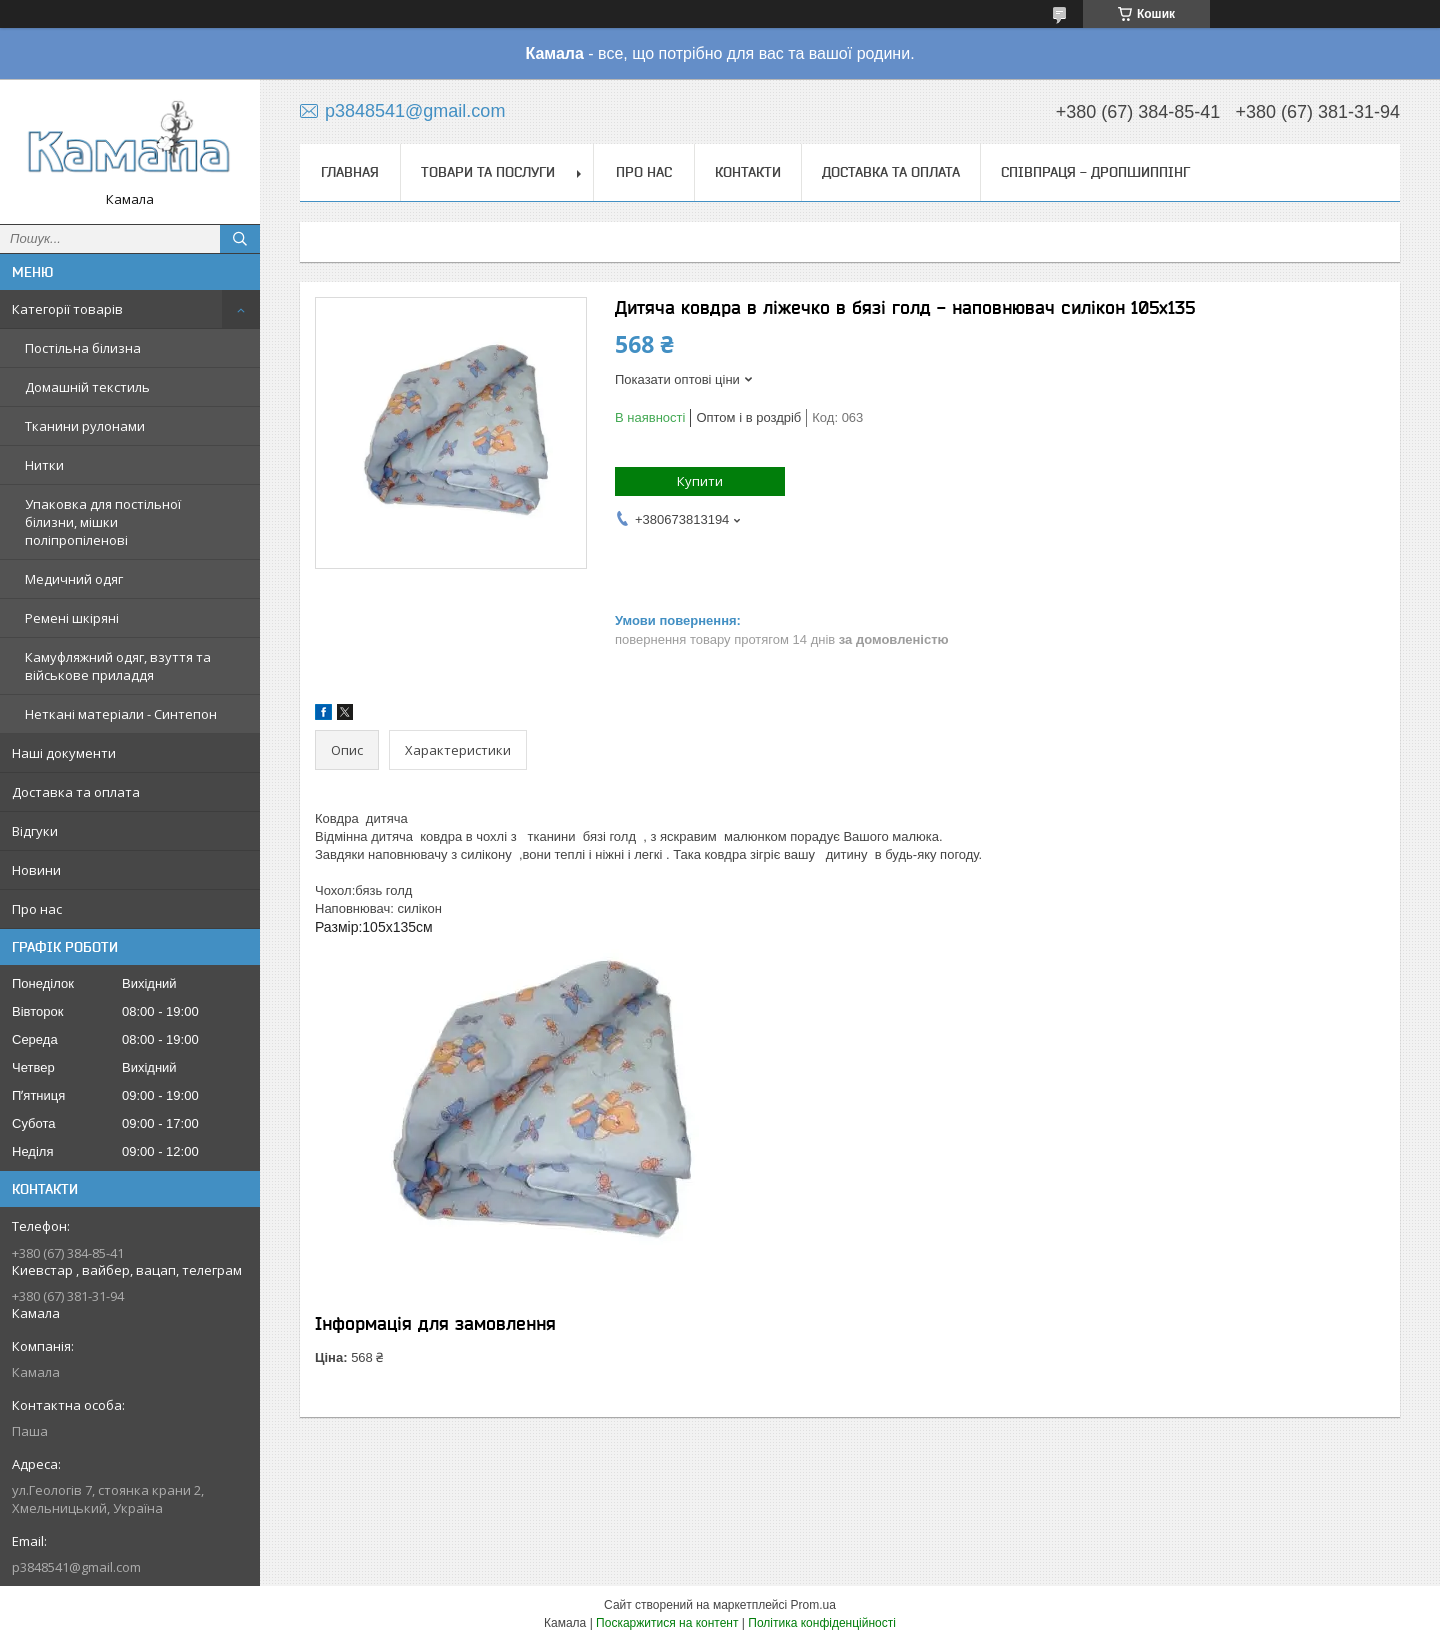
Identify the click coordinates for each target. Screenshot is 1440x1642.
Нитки (44, 465)
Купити (700, 481)
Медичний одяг (74, 579)
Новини (36, 870)
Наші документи (64, 753)
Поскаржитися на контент (667, 1623)
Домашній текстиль (87, 387)
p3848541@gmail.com (76, 1567)
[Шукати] (240, 239)
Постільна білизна (83, 348)
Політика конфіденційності (822, 1623)
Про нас (37, 909)
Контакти (748, 172)
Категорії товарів (67, 309)
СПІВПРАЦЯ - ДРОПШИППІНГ (1095, 172)
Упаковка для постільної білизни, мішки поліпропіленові (103, 522)
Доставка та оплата (76, 792)
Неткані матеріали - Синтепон (121, 714)
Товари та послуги (488, 172)
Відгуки (35, 831)
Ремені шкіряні (72, 618)
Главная (350, 172)
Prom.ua (813, 1605)
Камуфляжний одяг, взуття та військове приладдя (118, 666)
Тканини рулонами (85, 426)
